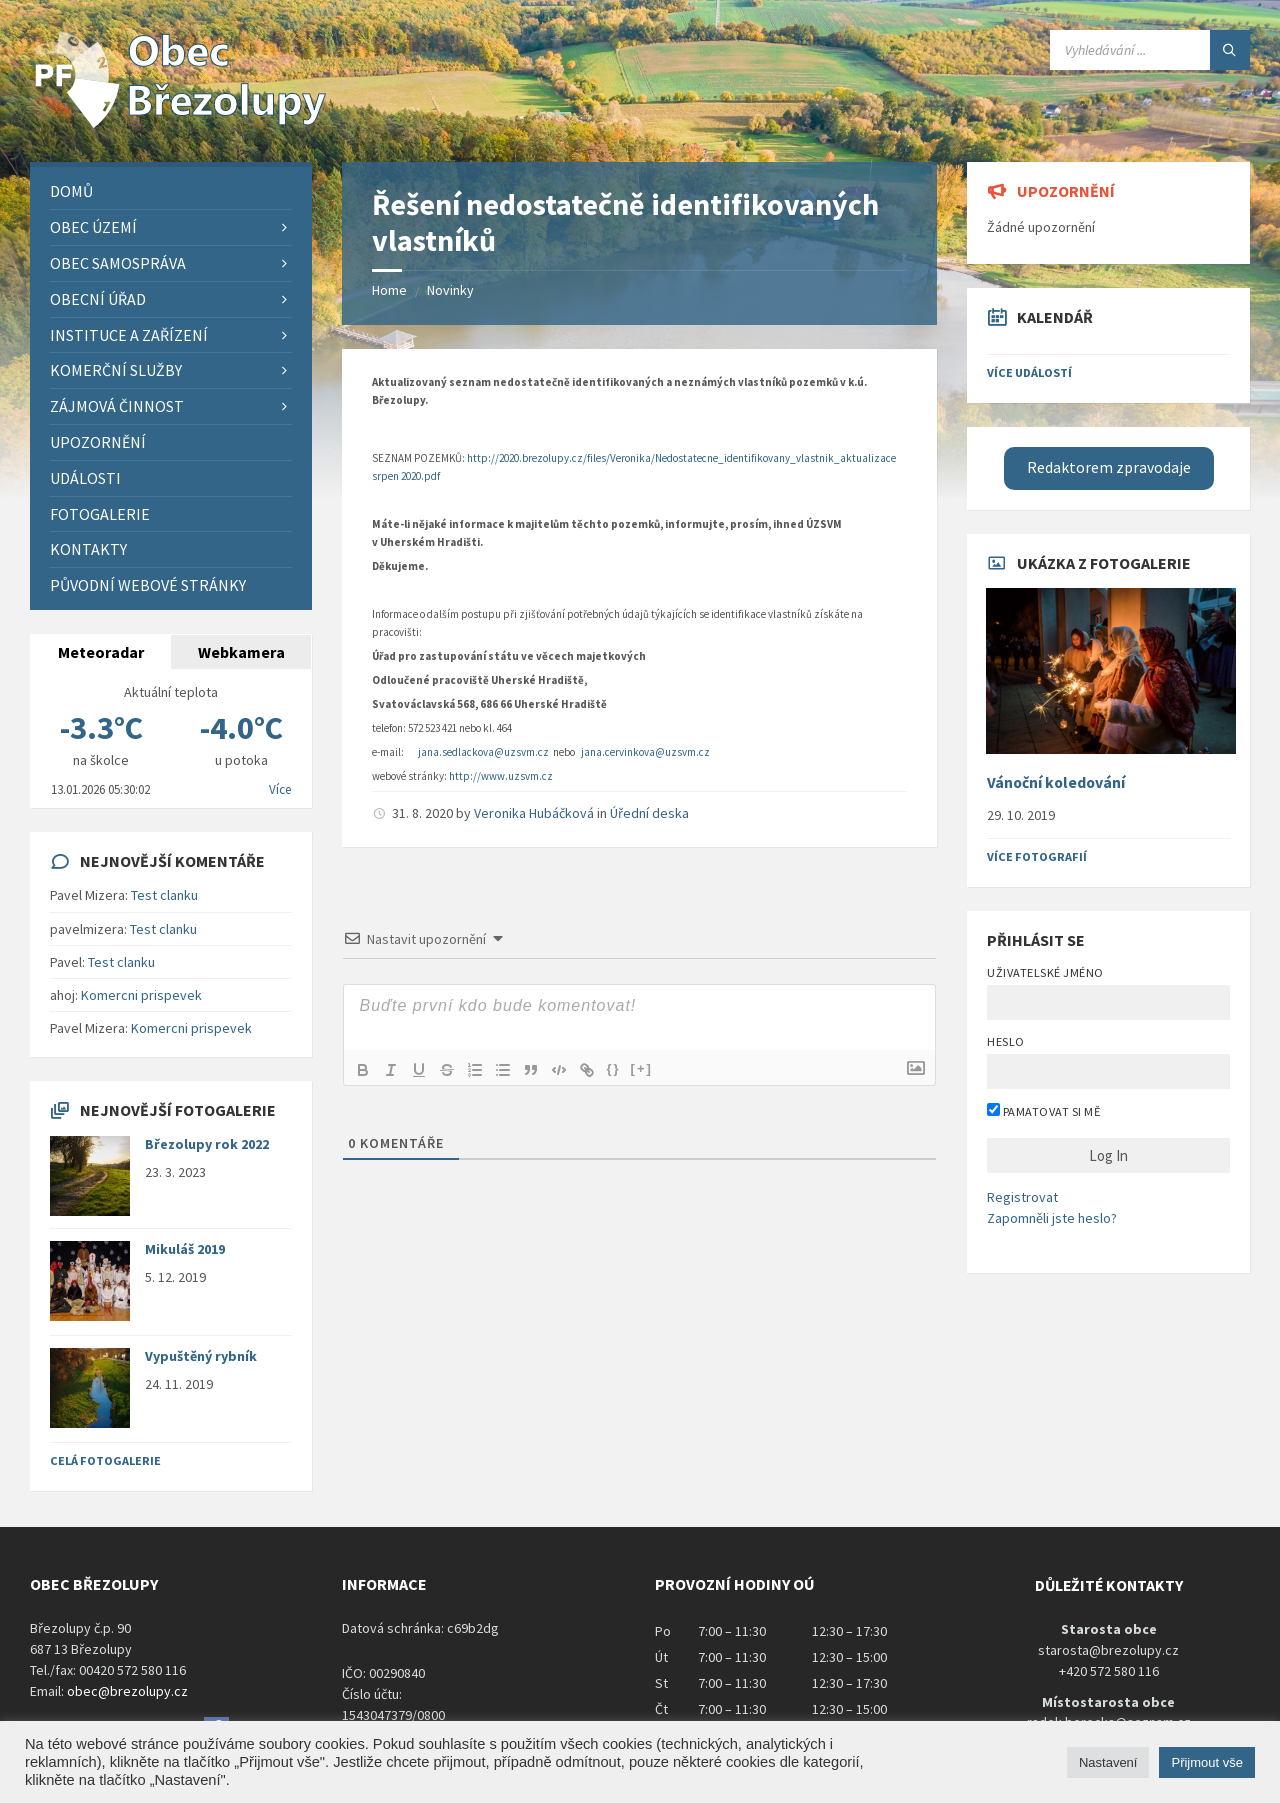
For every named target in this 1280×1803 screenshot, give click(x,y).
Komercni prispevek (141, 995)
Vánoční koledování (1056, 782)
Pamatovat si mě (1043, 1111)
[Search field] (1150, 50)
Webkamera (241, 652)
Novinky (450, 290)
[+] (642, 1068)
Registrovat (1022, 1197)
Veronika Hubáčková (534, 813)
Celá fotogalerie (105, 1460)
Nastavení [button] (1108, 1762)
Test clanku (164, 895)
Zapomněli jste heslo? (1052, 1218)
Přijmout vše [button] (1207, 1762)
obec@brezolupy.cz (127, 1691)
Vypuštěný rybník (201, 1356)
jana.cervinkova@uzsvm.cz (645, 752)
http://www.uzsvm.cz (501, 776)
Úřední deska (649, 813)
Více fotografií (1037, 856)
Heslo (1005, 1041)
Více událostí (1029, 372)
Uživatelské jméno (1045, 972)
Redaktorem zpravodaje (1109, 467)
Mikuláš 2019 (185, 1249)
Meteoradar (101, 652)
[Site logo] (180, 123)
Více (280, 789)
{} (613, 1068)
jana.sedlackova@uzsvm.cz (483, 752)
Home (389, 290)
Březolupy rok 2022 (207, 1144)
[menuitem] (171, 191)
